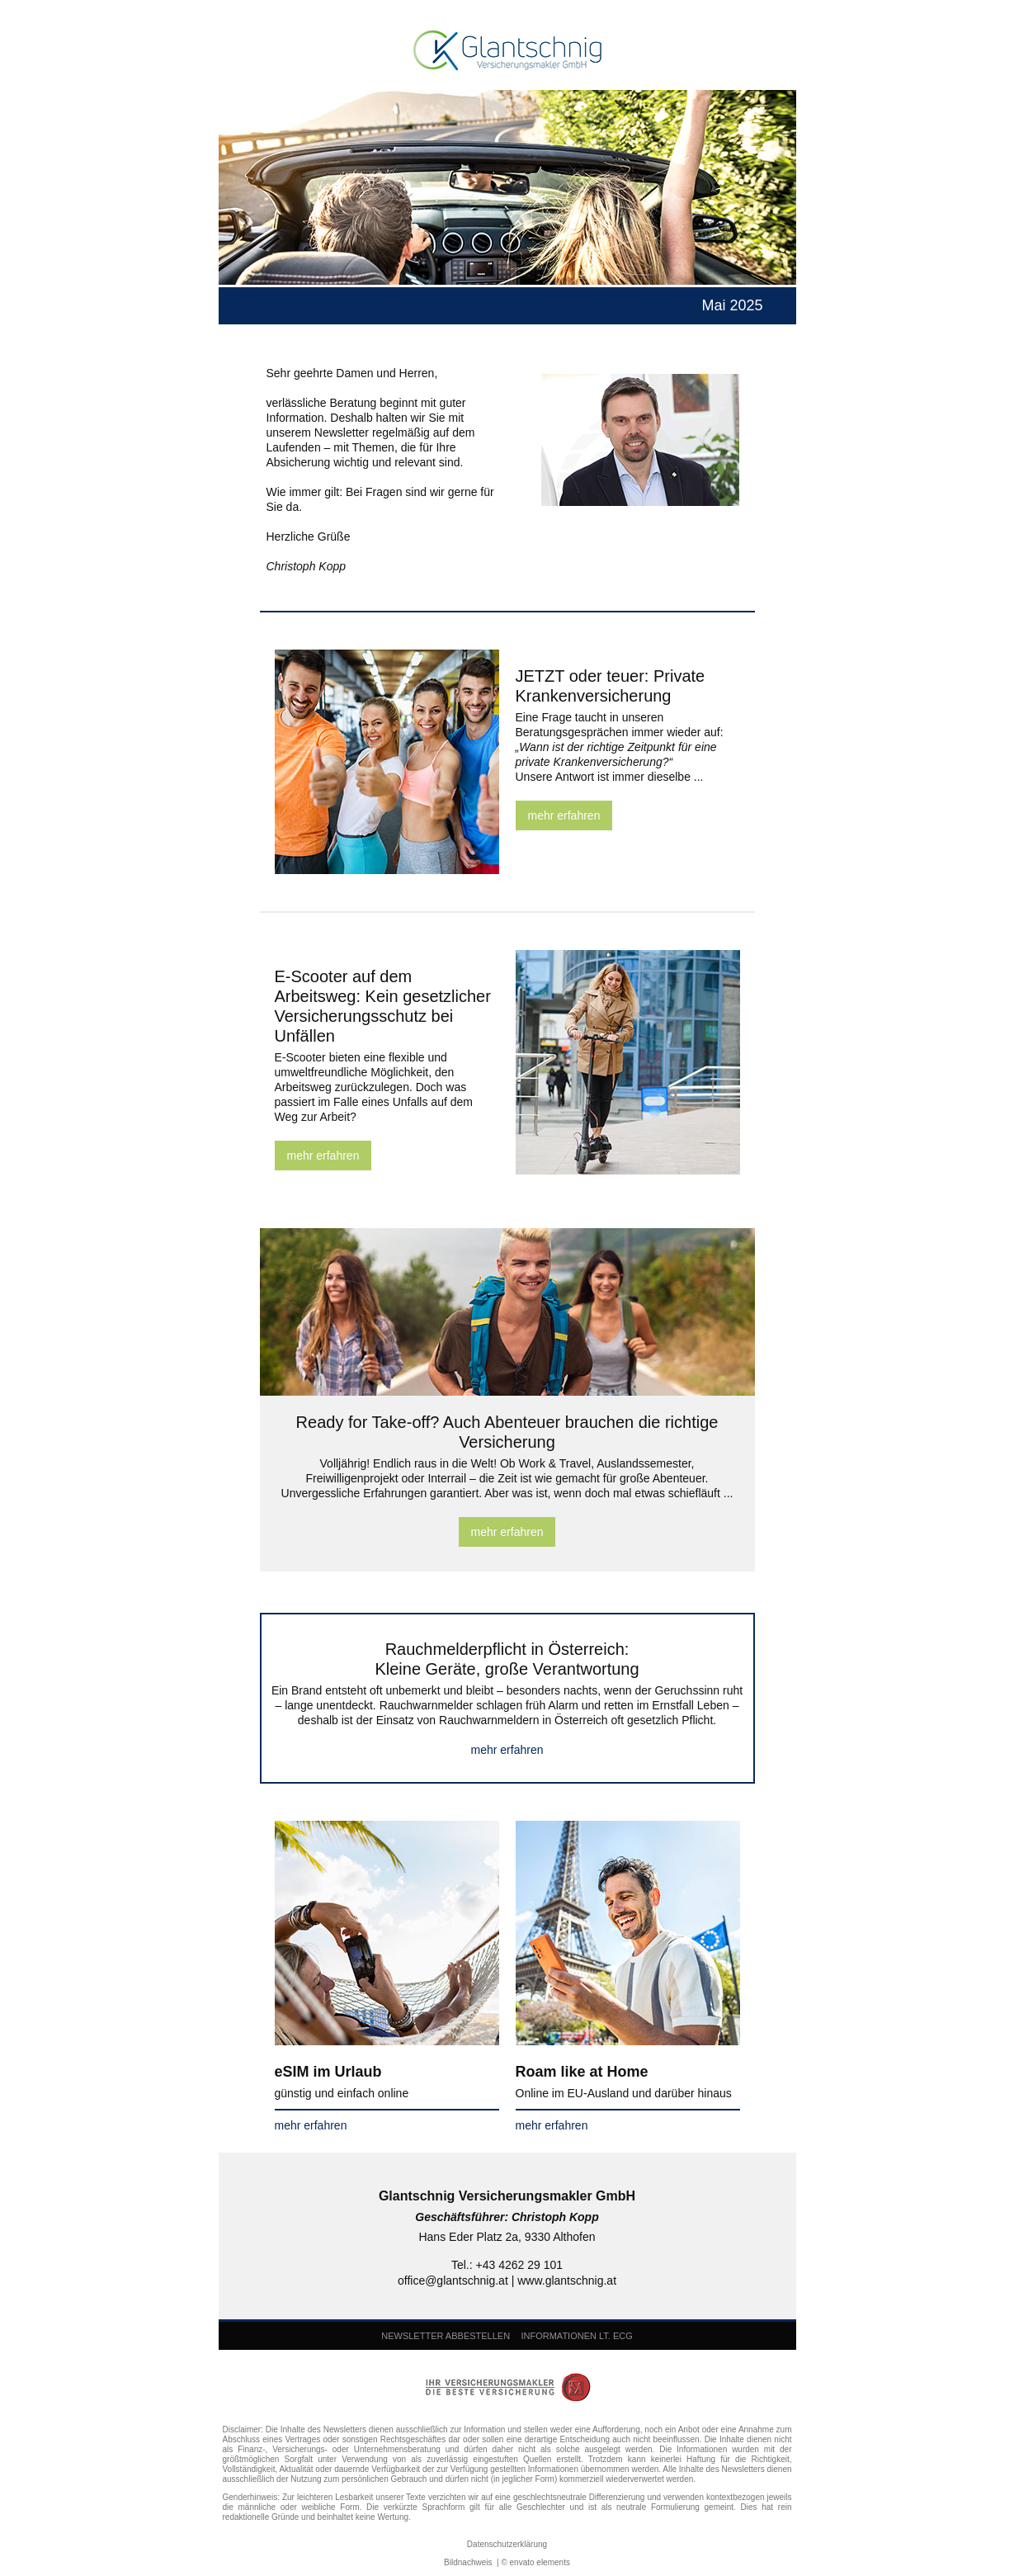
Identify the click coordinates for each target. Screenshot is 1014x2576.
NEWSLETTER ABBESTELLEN (445, 2336)
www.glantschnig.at (566, 2280)
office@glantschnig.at (453, 2280)
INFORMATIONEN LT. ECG (576, 2336)
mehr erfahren (564, 815)
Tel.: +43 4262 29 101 (507, 2264)
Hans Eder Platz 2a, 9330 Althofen (506, 2236)
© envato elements (535, 2562)
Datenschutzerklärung (507, 2544)
